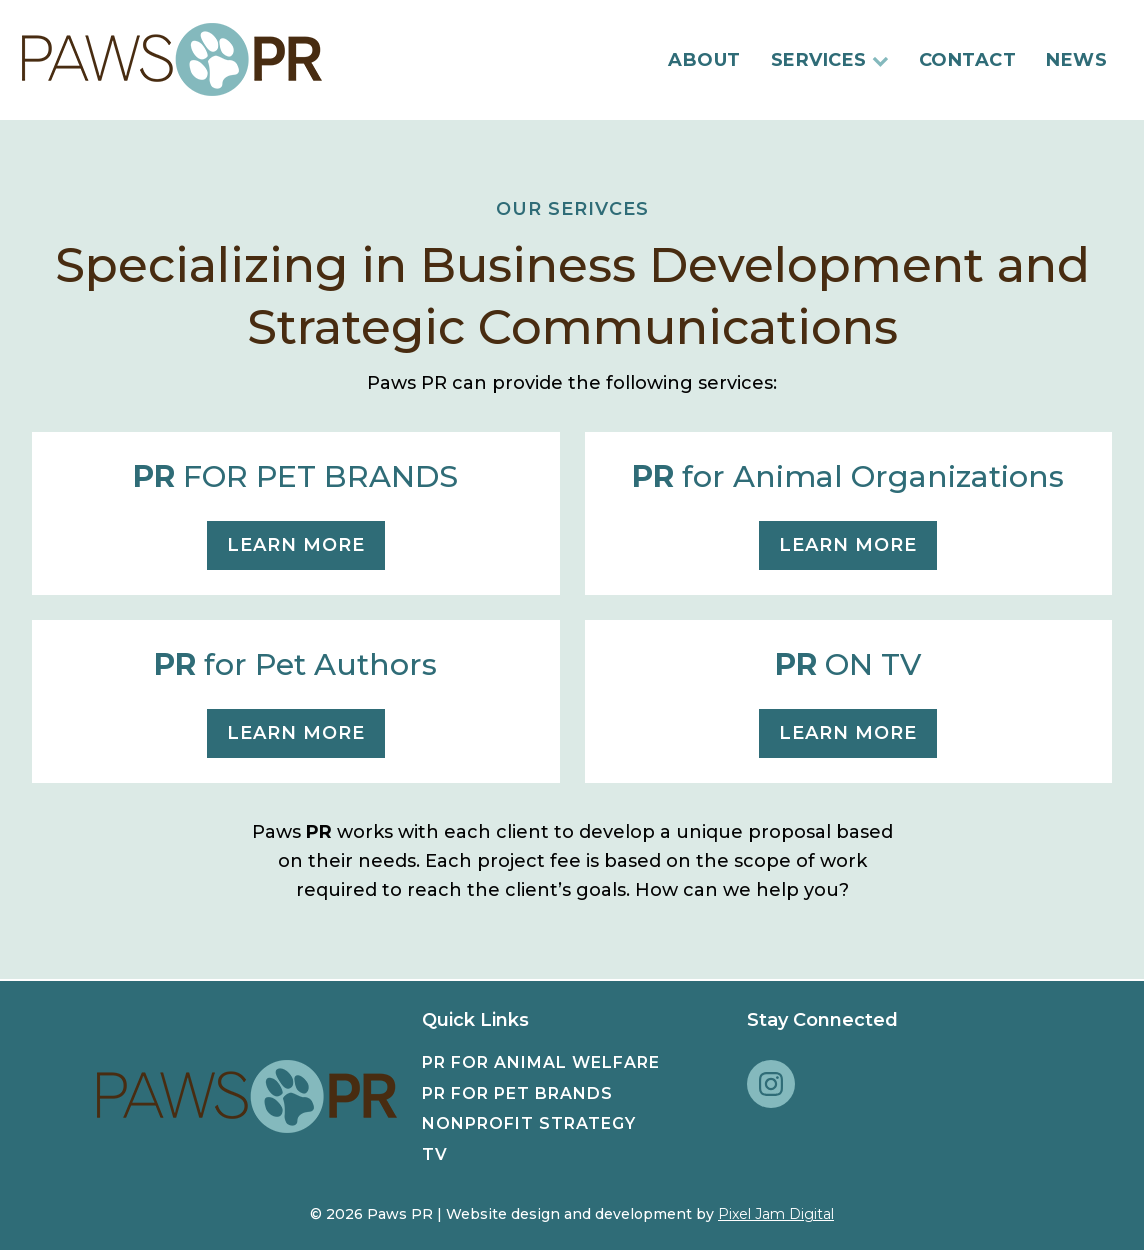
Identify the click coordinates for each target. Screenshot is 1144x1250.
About (704, 60)
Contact (968, 60)
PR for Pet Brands (517, 1093)
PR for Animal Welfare (541, 1062)
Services (830, 60)
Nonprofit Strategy (529, 1123)
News (1076, 60)
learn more (296, 545)
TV (435, 1154)
